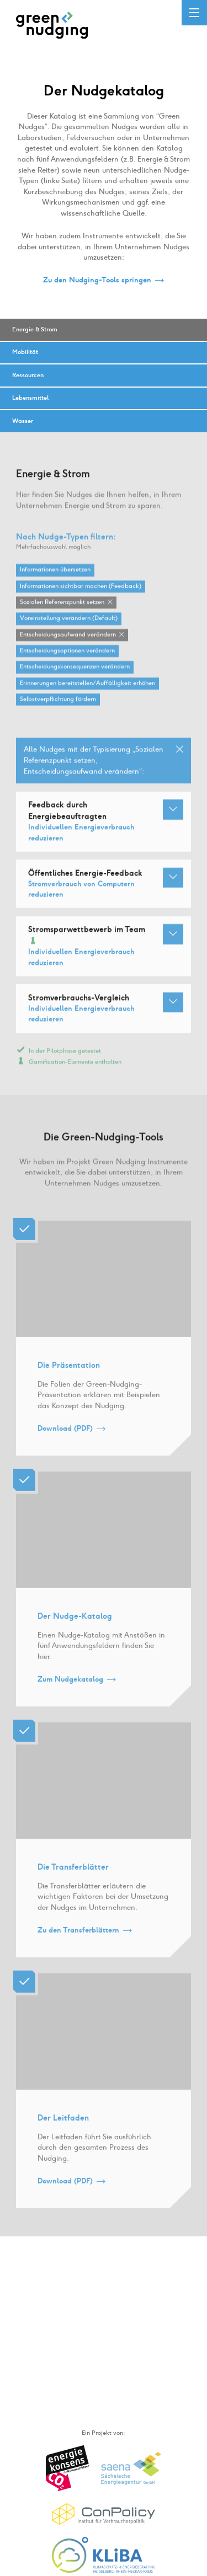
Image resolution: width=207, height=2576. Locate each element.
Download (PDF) (65, 1439)
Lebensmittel (30, 397)
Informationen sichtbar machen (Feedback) (80, 596)
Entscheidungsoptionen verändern (67, 661)
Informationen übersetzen (55, 580)
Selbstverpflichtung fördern (58, 709)
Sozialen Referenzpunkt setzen (62, 612)
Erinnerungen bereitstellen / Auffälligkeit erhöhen (87, 693)
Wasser (22, 421)
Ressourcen (28, 375)
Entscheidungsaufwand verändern (68, 645)
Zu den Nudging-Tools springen (97, 280)
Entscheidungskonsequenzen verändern (75, 677)
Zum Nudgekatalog (70, 1690)
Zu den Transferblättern (78, 1940)
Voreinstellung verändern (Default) (69, 628)
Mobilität (25, 352)
